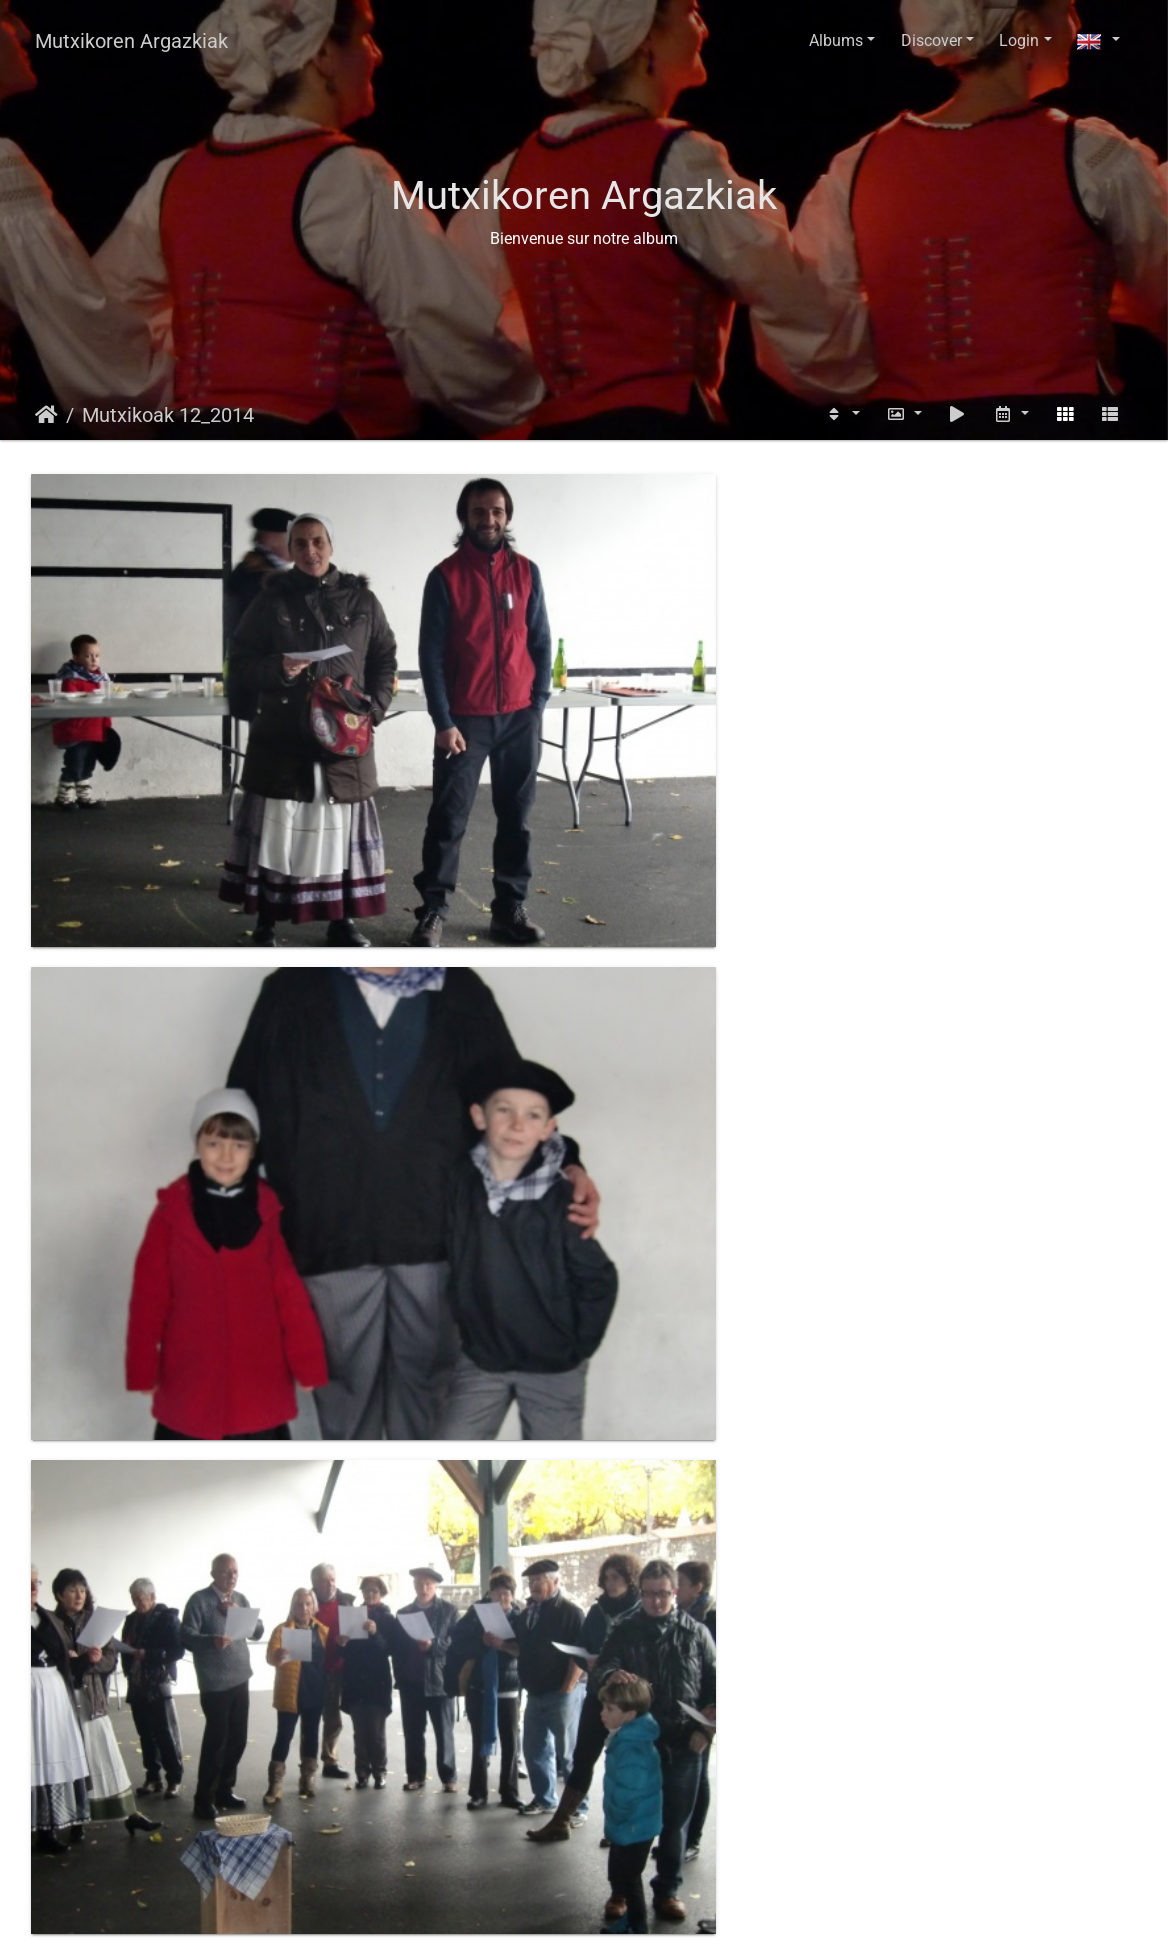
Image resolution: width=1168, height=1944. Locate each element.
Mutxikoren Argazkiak (131, 41)
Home (46, 415)
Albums (836, 40)
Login (1019, 40)
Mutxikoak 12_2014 (168, 415)
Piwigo (627, 1909)
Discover (931, 40)
